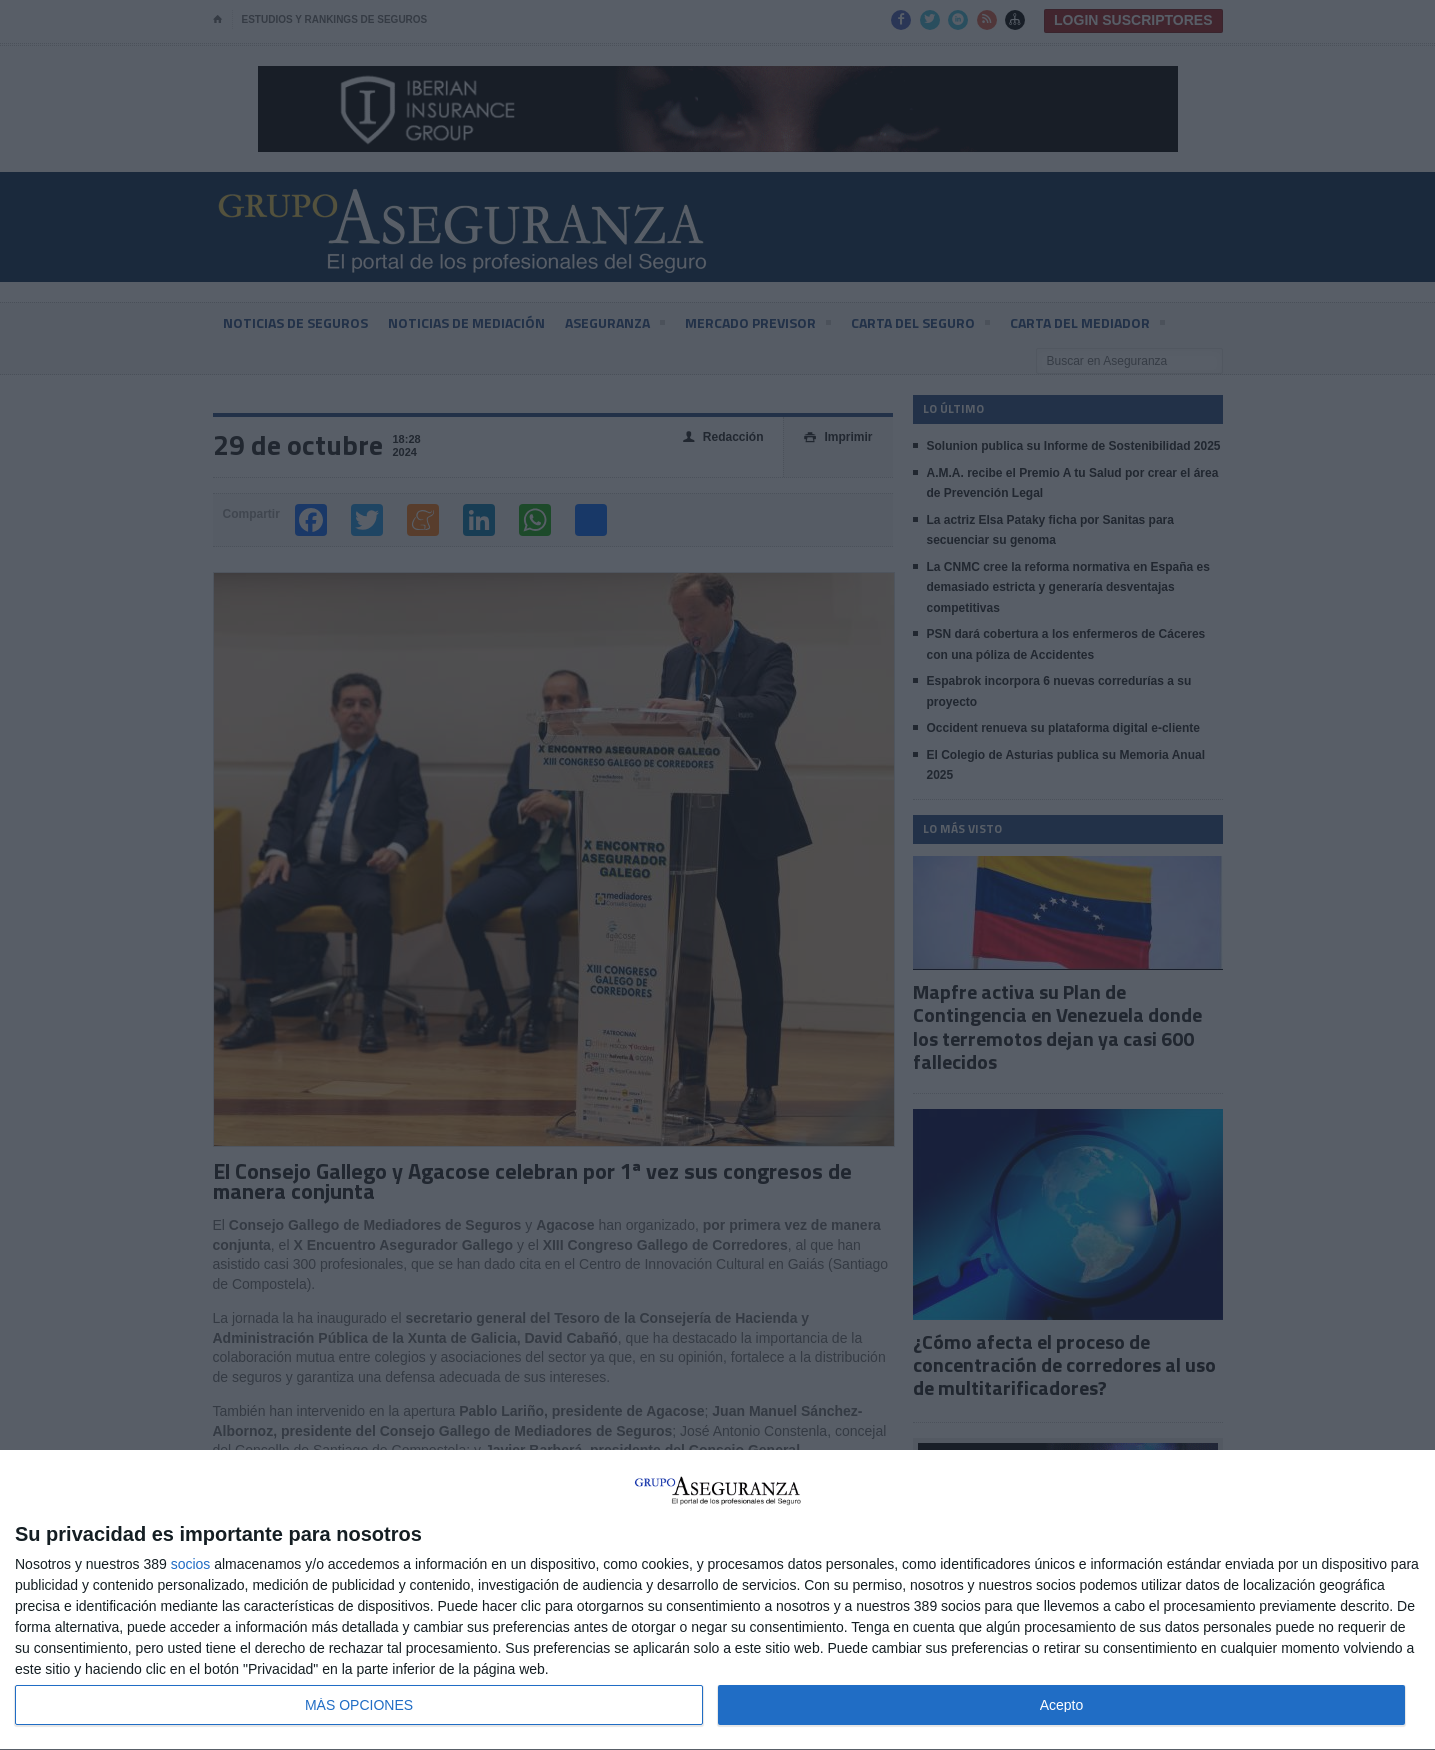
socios (191, 1564)
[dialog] (717, 1600)
